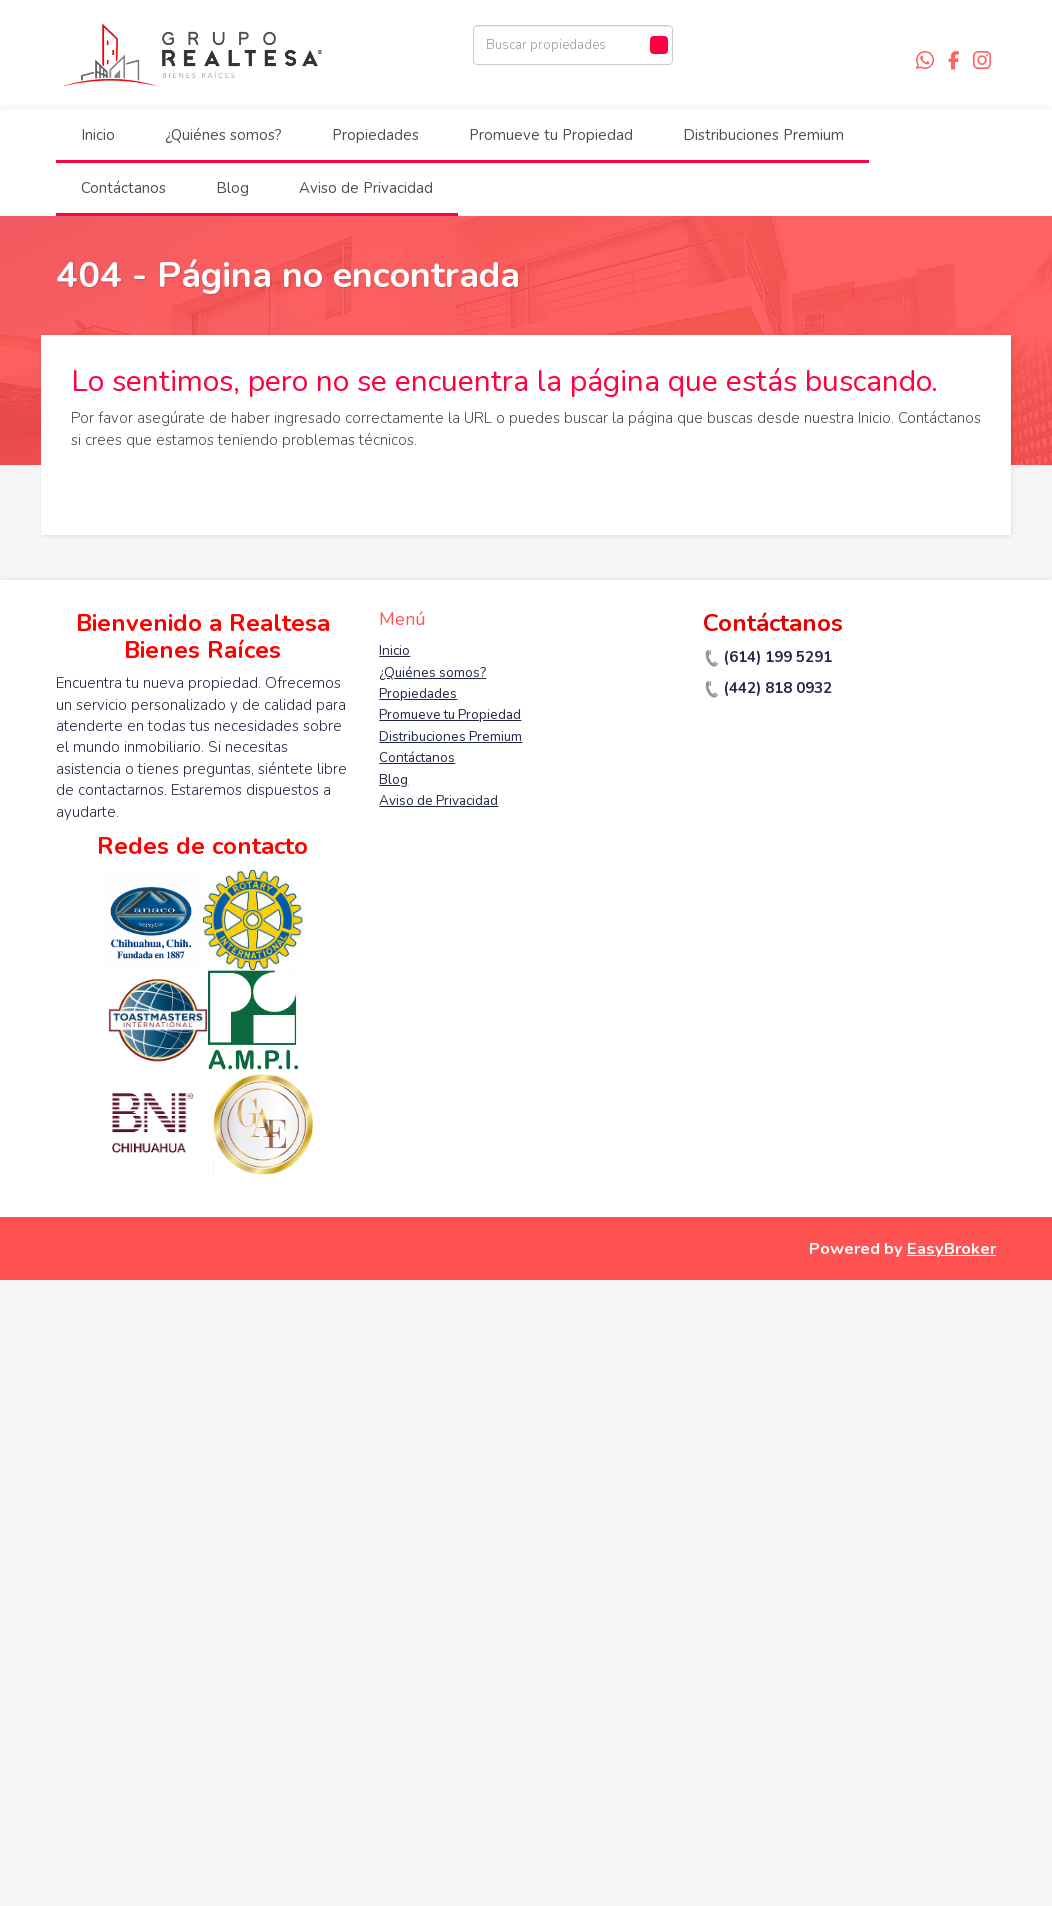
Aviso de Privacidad (366, 188)
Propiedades (375, 135)
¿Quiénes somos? (223, 135)
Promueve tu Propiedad (551, 135)
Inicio (98, 135)
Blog (232, 188)
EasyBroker (951, 1248)
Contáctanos (123, 188)
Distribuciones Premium (763, 135)
